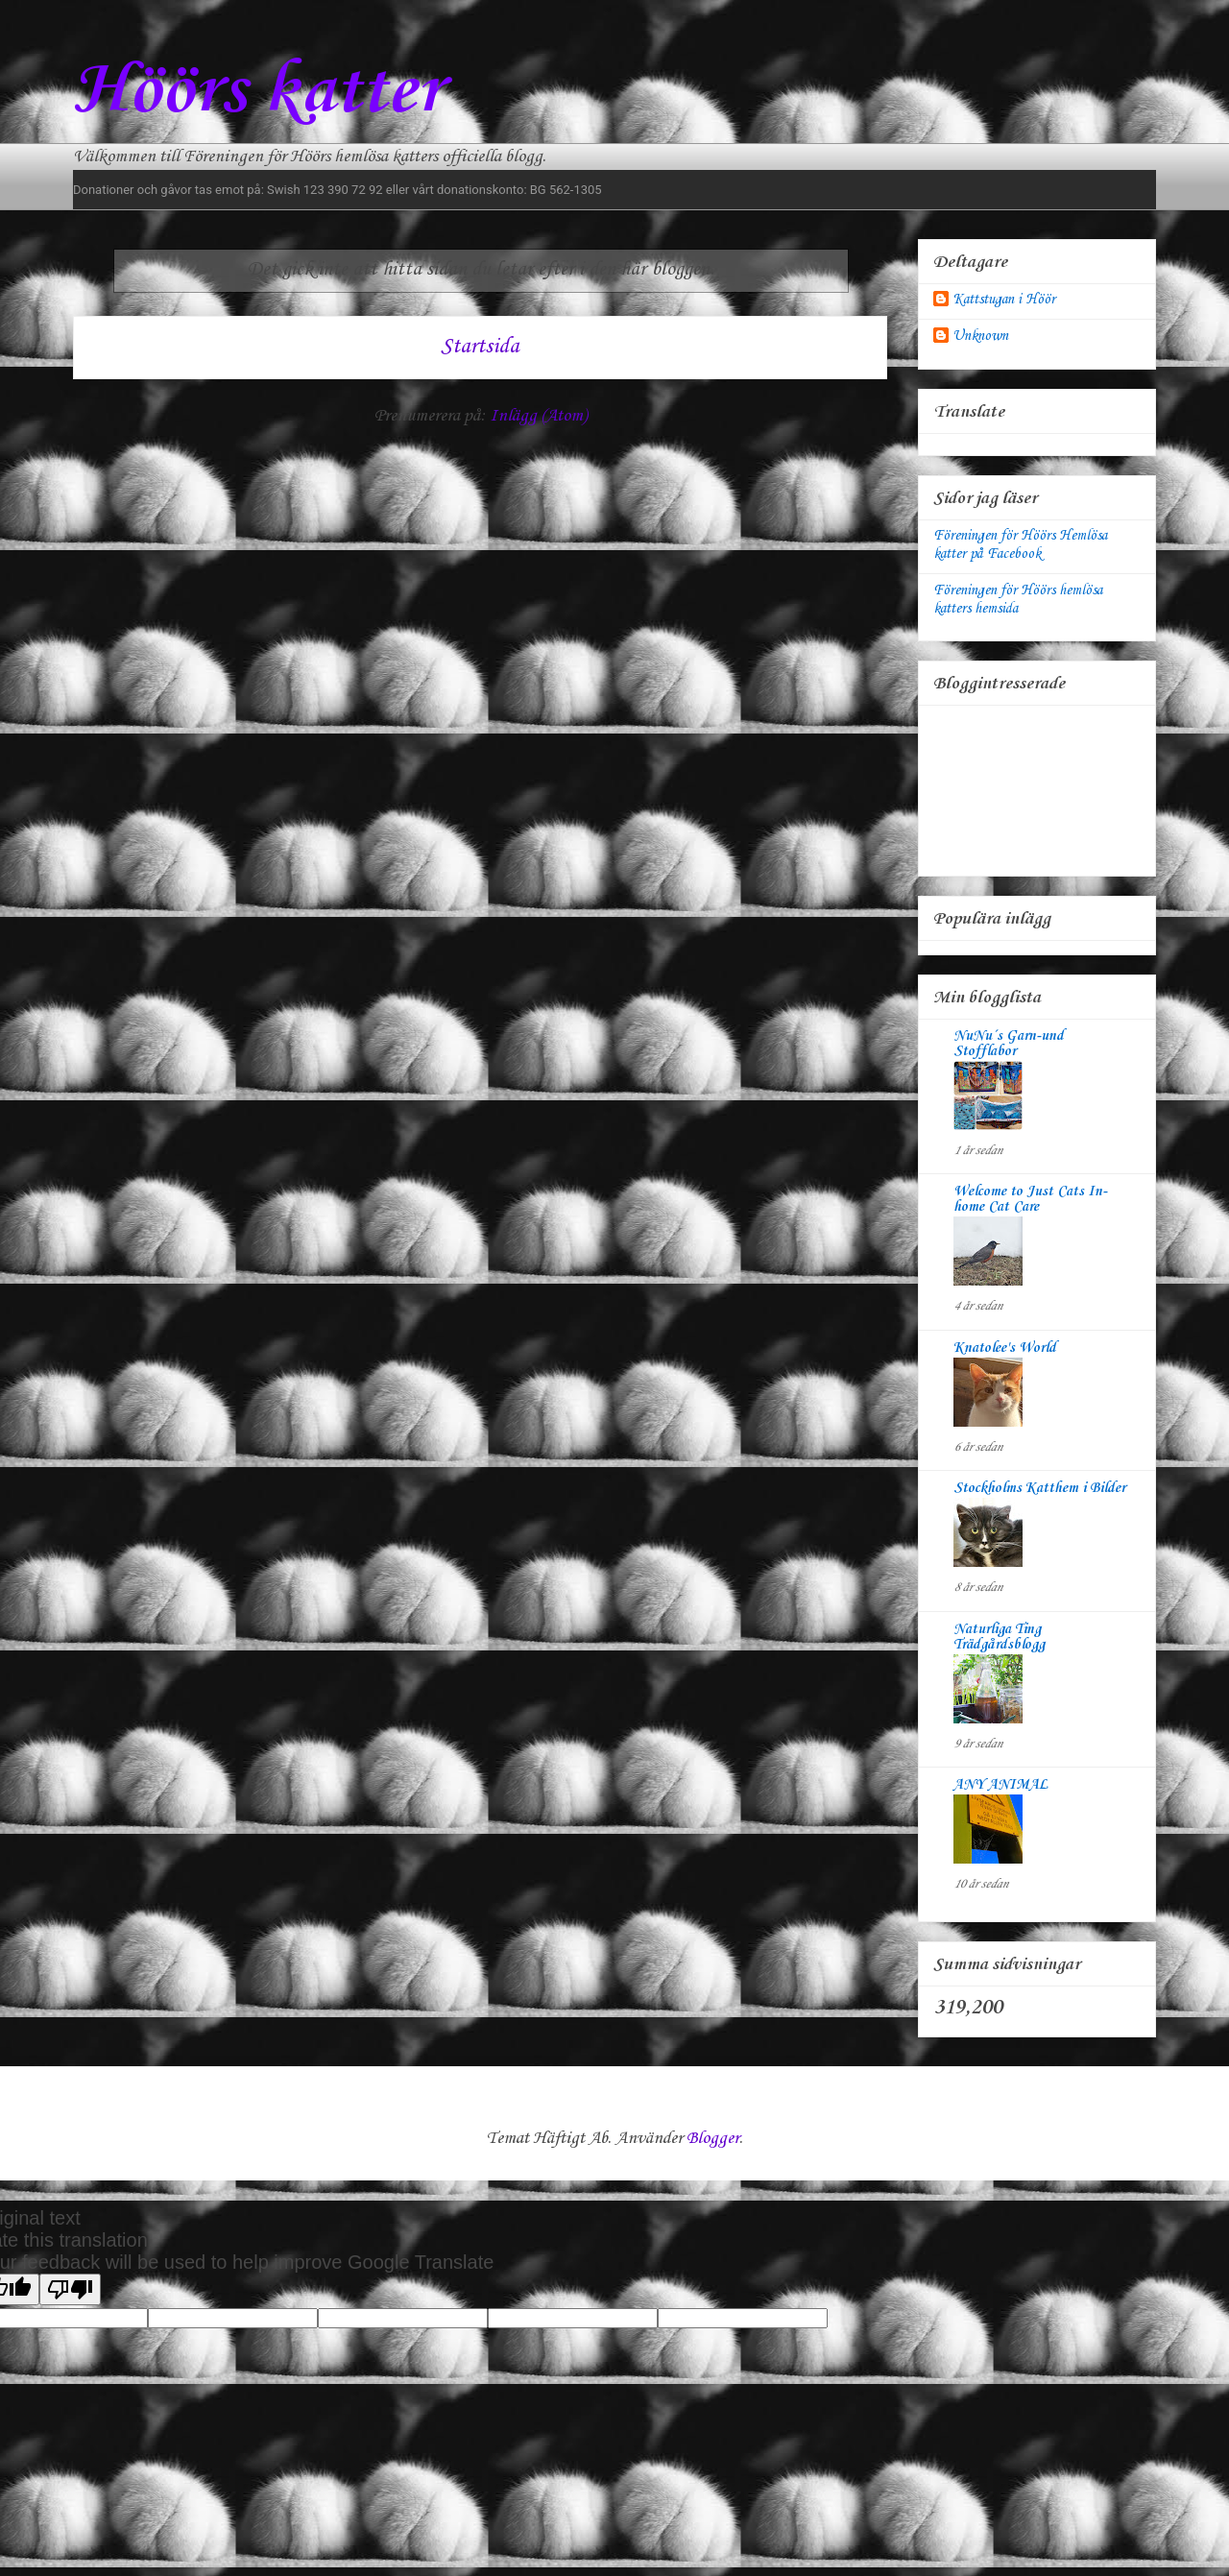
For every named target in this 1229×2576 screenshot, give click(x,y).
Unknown (980, 336)
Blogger (713, 2138)
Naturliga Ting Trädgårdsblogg (999, 1637)
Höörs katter (257, 91)
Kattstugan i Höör (1003, 299)
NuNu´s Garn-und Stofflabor (1008, 1043)
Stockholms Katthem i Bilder (1039, 1488)
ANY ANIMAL (1000, 1785)
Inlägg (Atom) (538, 415)
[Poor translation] (70, 2289)
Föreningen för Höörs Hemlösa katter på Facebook (1020, 545)
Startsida (480, 346)
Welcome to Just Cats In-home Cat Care (1030, 1199)
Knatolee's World (1004, 1348)
